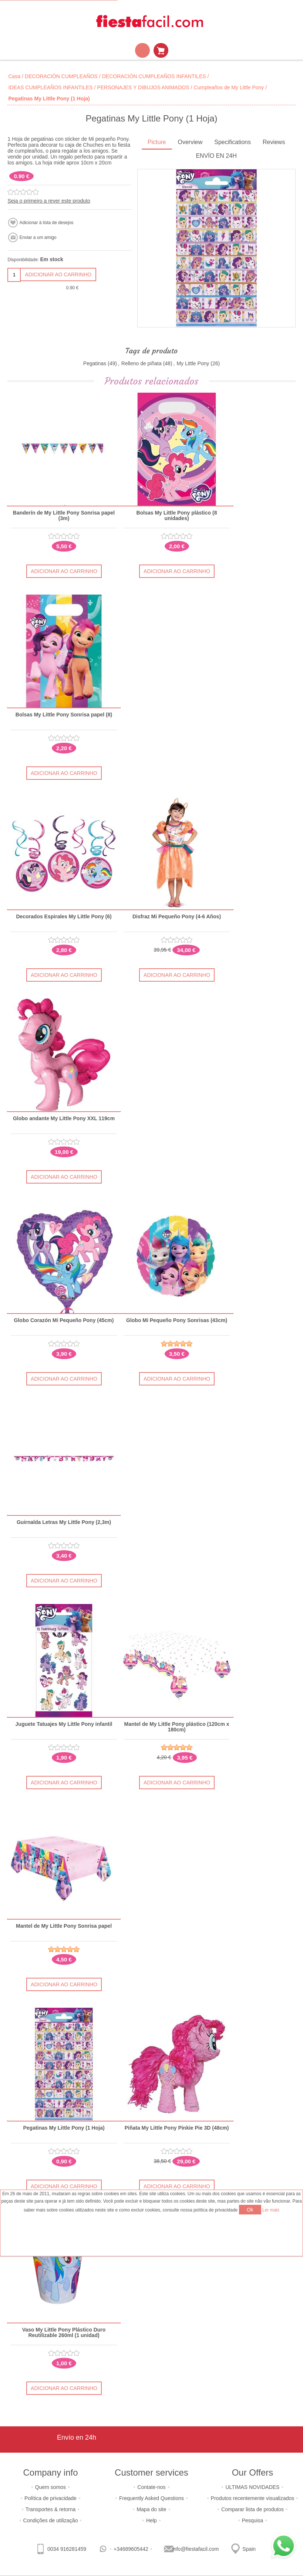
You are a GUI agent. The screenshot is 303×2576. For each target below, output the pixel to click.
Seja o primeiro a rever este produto (48, 201)
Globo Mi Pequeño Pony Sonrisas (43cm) (176, 1320)
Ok (250, 2210)
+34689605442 (131, 2549)
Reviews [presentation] (274, 142)
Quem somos (50, 2487)
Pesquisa (252, 2520)
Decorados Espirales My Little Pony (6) (64, 916)
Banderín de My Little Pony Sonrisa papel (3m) (64, 515)
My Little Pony (192, 363)
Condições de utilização (50, 2520)
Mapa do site (151, 2509)
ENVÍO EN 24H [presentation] (216, 156)
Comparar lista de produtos (252, 2509)
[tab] (157, 143)
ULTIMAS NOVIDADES (252, 2487)
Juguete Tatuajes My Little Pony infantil (64, 1724)
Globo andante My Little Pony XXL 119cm (64, 1118)
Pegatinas (94, 363)
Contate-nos (151, 2487)
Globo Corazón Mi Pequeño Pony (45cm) (64, 1320)
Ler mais (270, 2210)
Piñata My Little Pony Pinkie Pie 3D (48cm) (177, 2128)
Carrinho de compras (161, 50)
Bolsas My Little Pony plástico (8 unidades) (177, 515)
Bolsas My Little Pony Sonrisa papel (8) (64, 715)
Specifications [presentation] (232, 142)
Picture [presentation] (157, 142)
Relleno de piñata (141, 363)
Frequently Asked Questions (151, 2498)
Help (151, 2520)
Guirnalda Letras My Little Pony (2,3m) (64, 1522)
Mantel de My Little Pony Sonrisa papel (64, 1926)
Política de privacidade (50, 2498)
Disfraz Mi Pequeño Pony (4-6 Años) (176, 916)
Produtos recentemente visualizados (252, 2498)
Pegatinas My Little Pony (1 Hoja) (64, 2128)
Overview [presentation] (190, 142)
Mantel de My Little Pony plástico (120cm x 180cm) (176, 1727)
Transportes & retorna (51, 2509)
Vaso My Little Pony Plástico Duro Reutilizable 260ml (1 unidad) (64, 2332)
